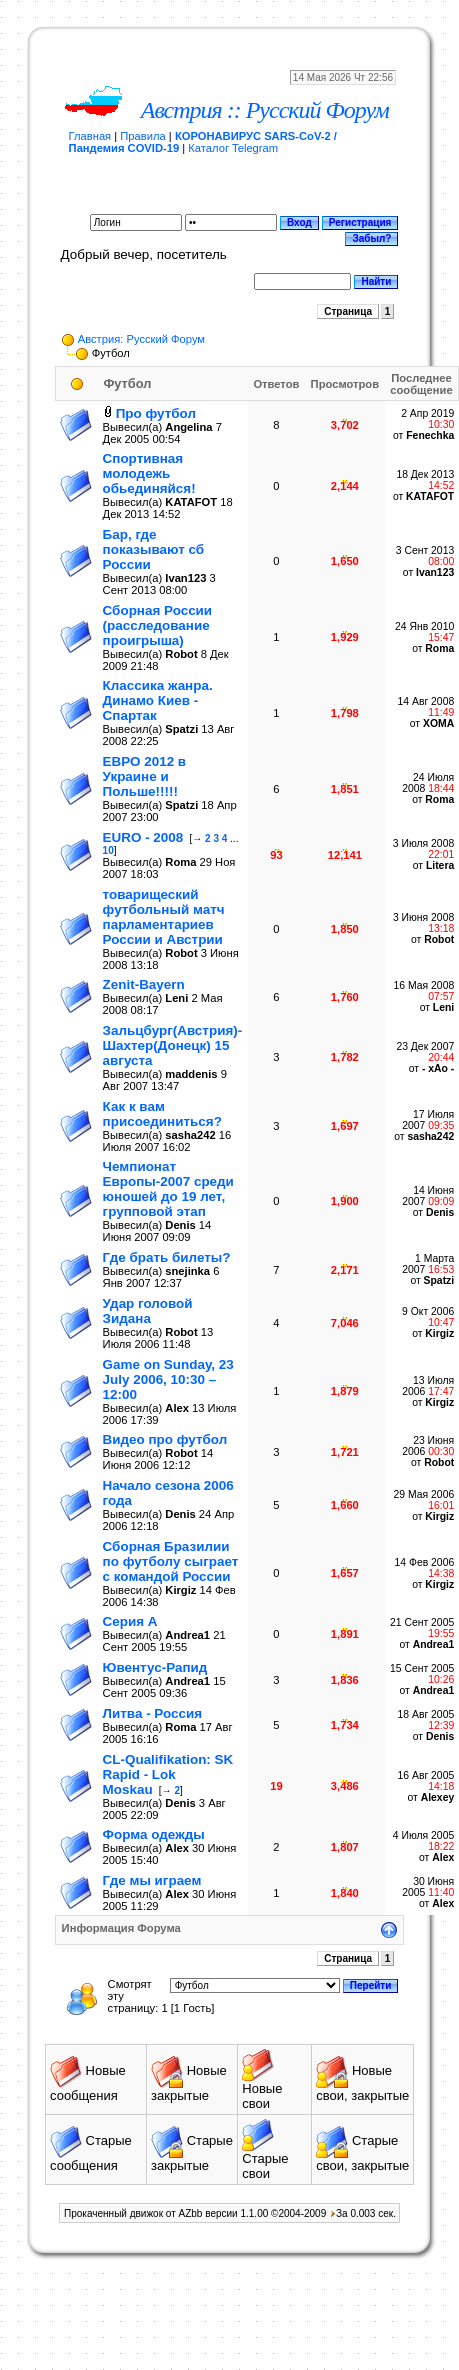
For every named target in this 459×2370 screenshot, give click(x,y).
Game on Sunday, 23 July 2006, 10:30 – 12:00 (168, 1379)
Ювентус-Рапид (155, 1667)
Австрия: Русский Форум (141, 339)
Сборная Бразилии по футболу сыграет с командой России (171, 1561)
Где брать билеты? (167, 1257)
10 (108, 850)
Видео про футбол (165, 1439)
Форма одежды (154, 1834)
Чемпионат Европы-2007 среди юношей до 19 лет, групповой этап (168, 1189)
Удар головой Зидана (148, 1311)
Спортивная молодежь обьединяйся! (149, 473)
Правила (142, 136)
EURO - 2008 (143, 837)
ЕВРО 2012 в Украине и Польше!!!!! (145, 776)
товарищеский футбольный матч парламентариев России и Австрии (164, 917)
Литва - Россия (152, 1713)
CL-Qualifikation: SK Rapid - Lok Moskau (168, 1774)
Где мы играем (152, 1880)
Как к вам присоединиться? (162, 1114)
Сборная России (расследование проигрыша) (158, 625)
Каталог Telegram (233, 148)
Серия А (130, 1621)
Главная (90, 136)
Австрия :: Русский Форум (265, 110)
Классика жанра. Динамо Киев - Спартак (158, 700)
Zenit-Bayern (144, 984)
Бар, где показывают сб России (153, 549)
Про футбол (156, 413)
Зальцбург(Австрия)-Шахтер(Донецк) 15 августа (173, 1045)
